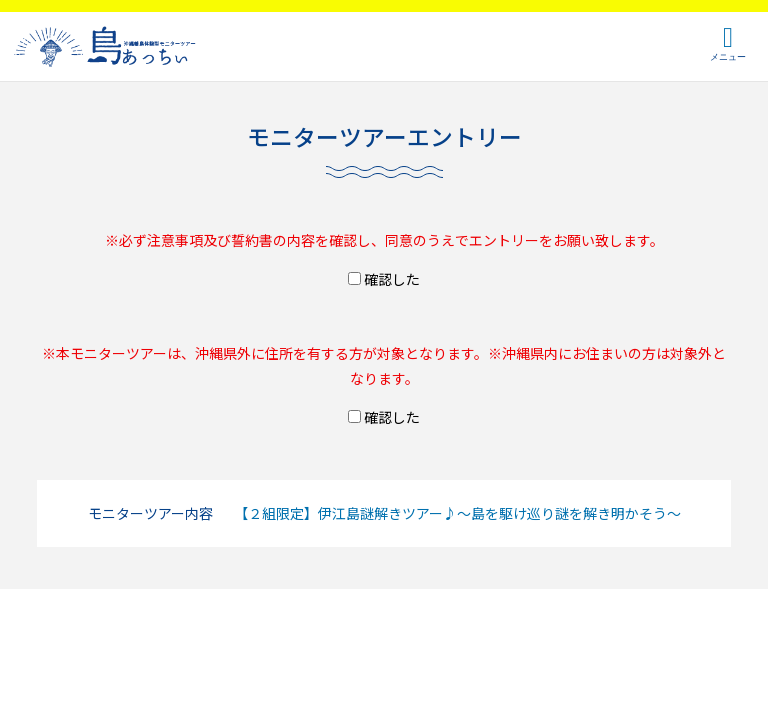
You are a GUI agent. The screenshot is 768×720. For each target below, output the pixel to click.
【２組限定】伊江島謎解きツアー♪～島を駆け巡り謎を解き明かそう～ (457, 513)
